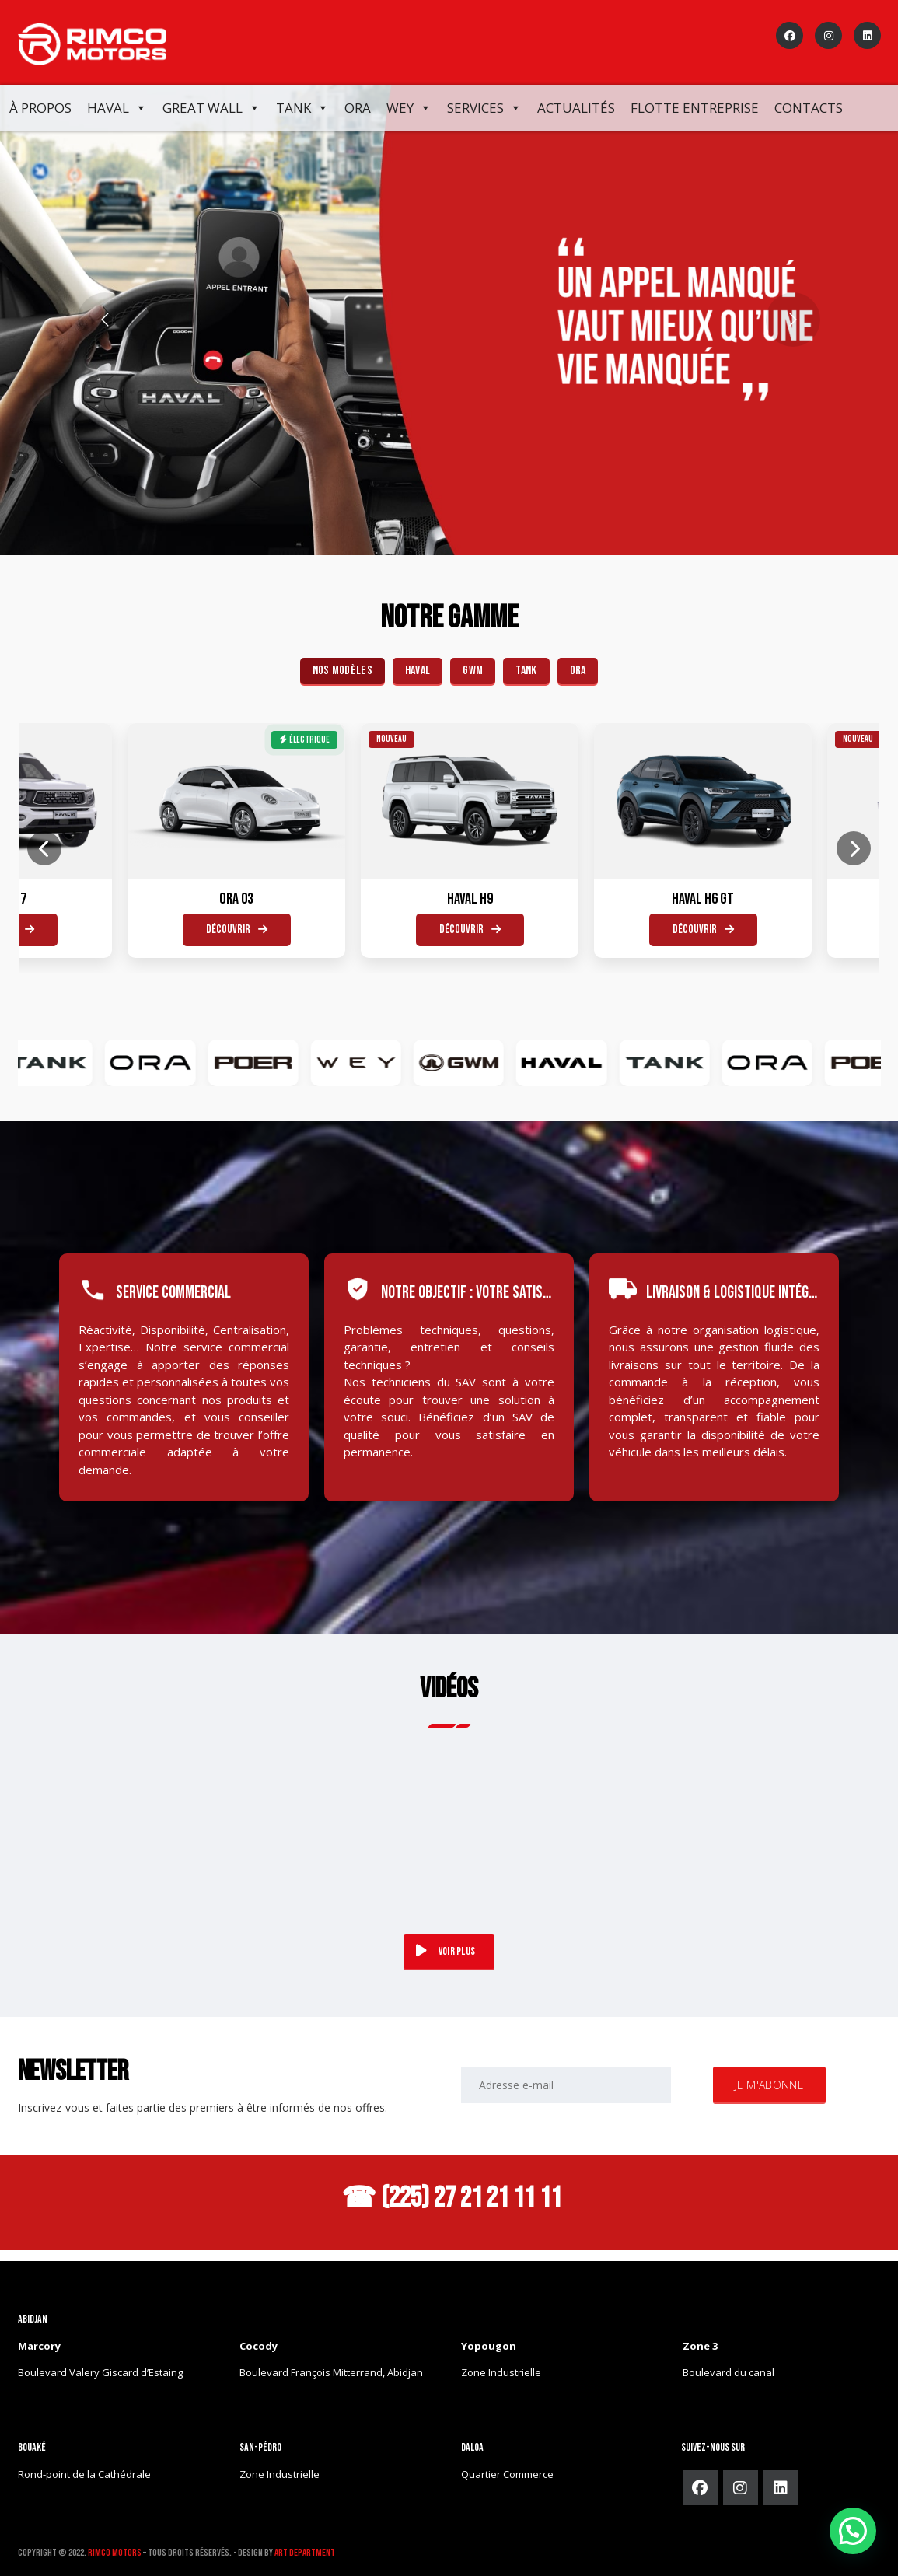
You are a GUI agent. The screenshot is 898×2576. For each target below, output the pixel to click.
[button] (853, 2531)
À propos (40, 108)
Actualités (576, 108)
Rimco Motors (115, 2552)
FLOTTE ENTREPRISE (695, 108)
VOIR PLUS (446, 1951)
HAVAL (418, 670)
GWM (473, 670)
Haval (117, 108)
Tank (302, 108)
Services (484, 108)
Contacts (808, 108)
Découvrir (191, 929)
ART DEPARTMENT (304, 2552)
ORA (357, 108)
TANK (525, 670)
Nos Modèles (342, 670)
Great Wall (211, 108)
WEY (409, 108)
